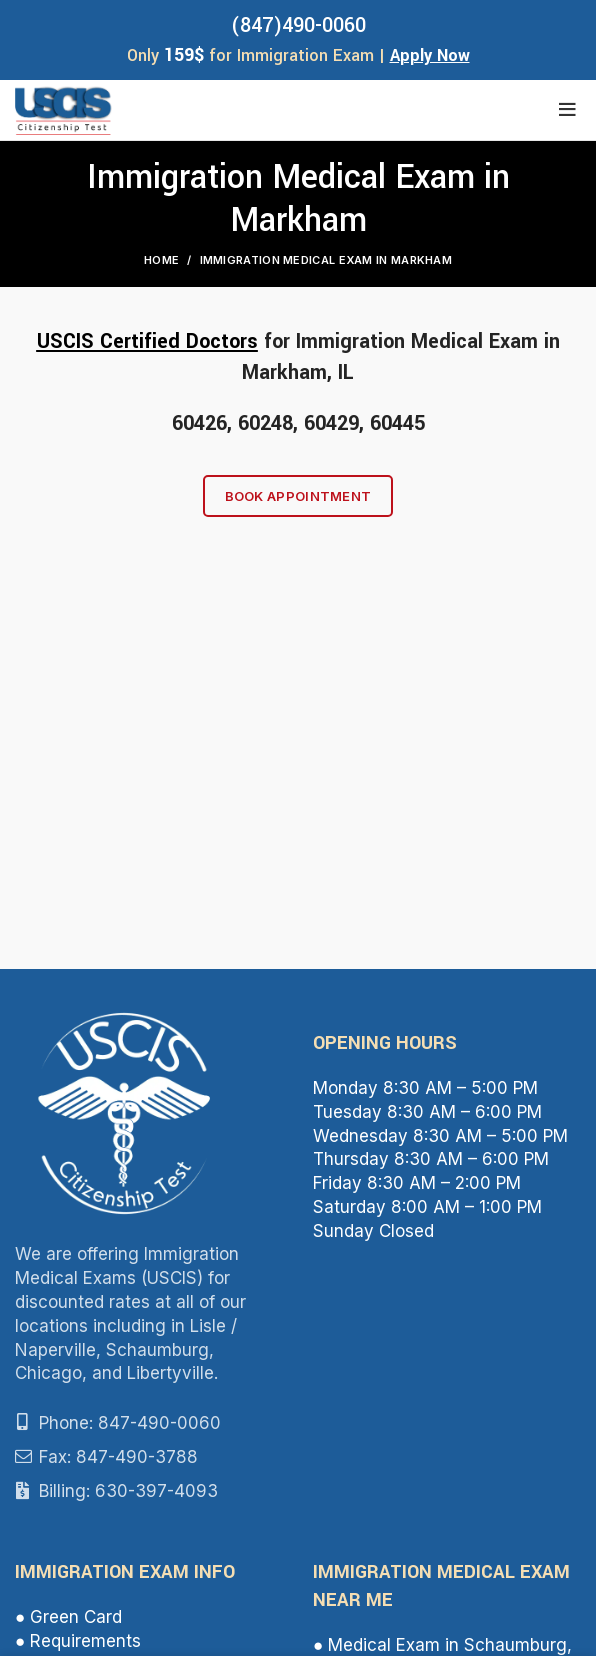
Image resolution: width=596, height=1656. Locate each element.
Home (161, 260)
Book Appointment (298, 496)
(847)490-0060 (298, 25)
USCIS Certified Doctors (147, 341)
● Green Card (68, 1617)
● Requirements (78, 1641)
